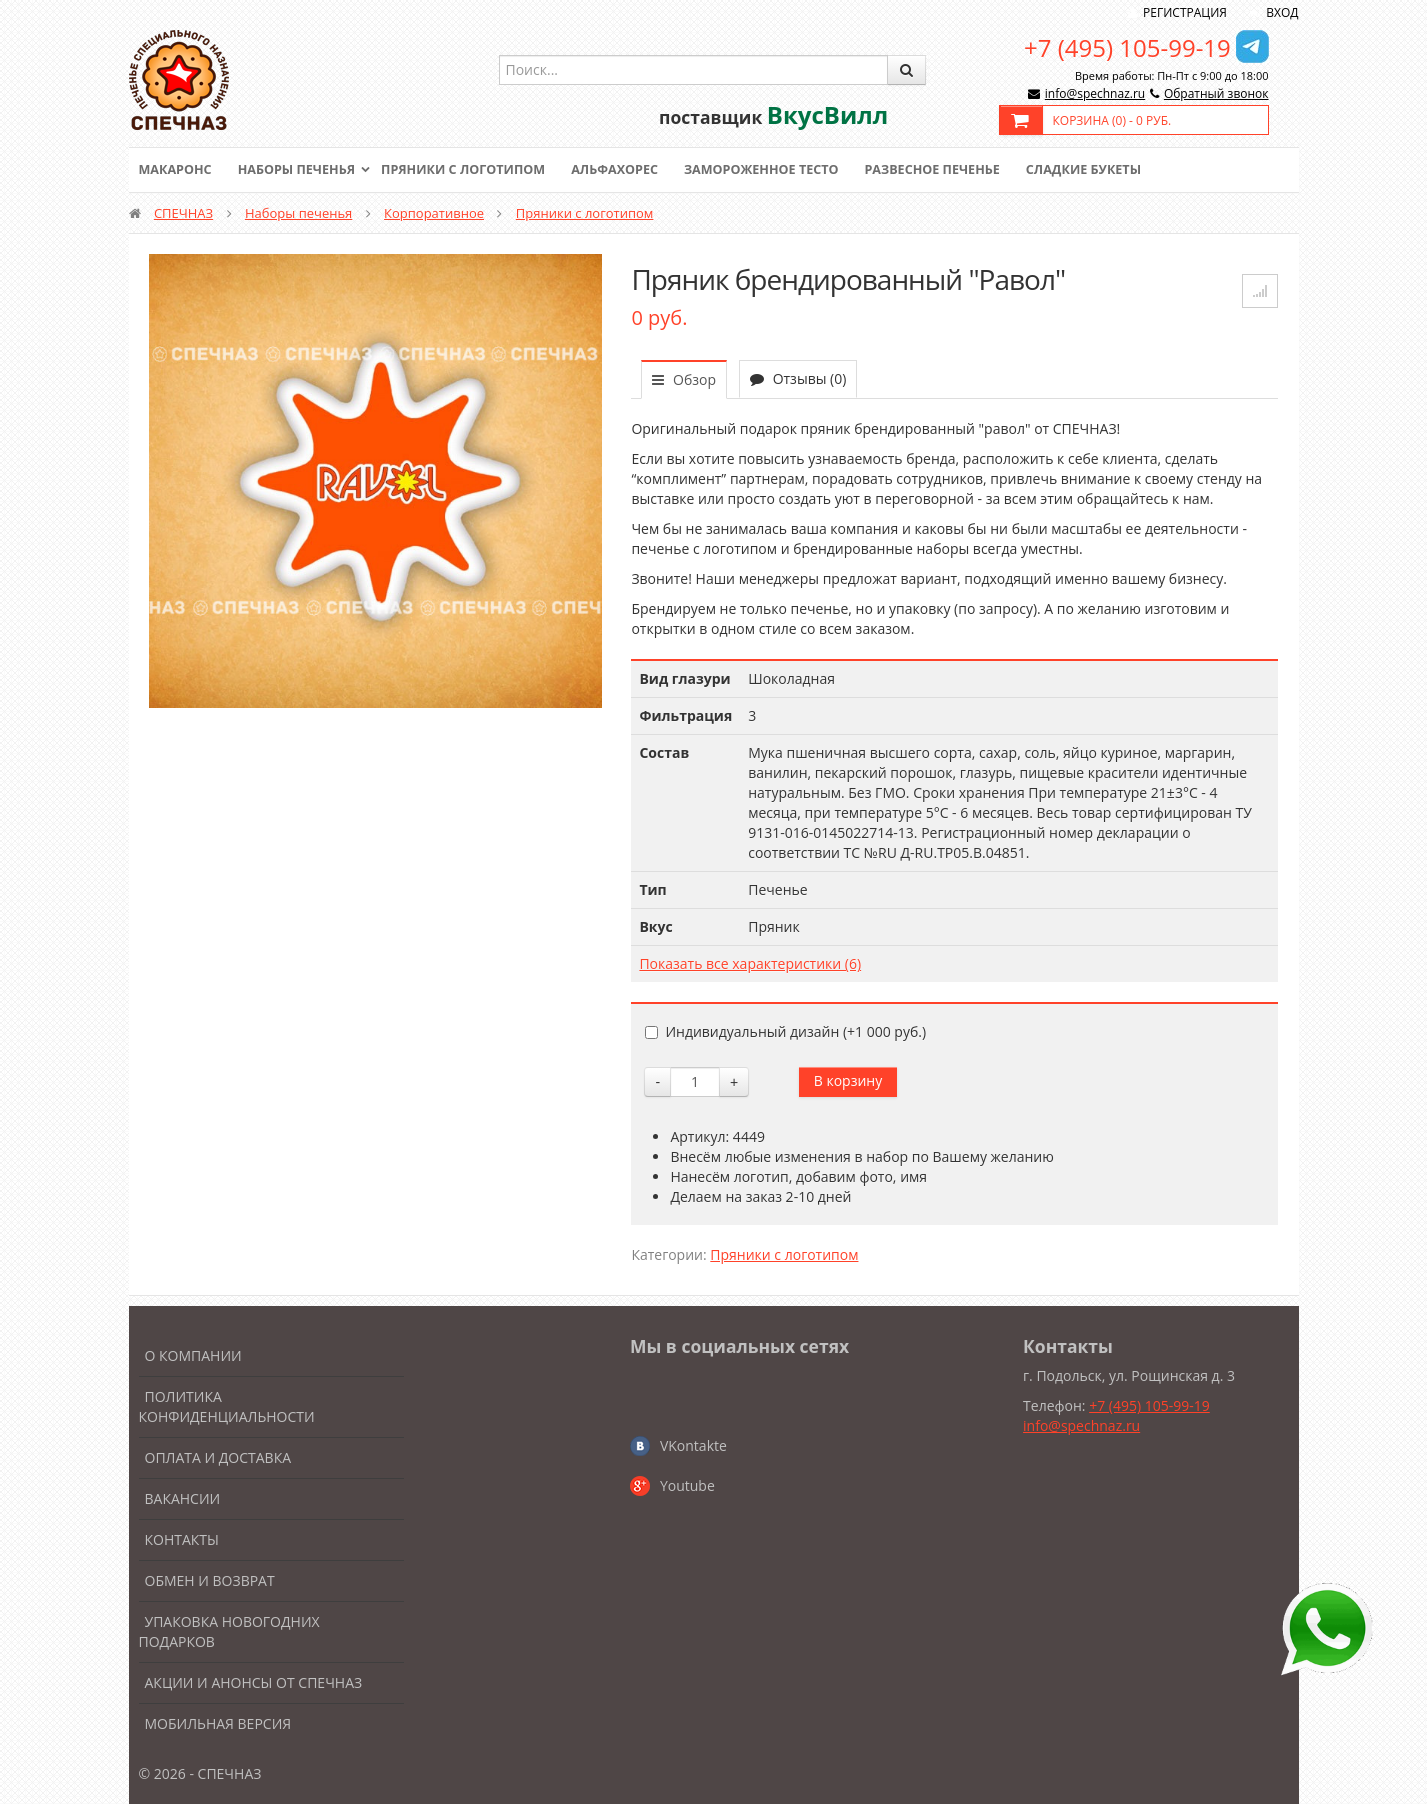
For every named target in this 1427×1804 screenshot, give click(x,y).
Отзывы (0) (798, 378)
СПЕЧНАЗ (183, 213)
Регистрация (1185, 12)
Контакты (182, 1539)
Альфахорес (628, 170)
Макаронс (177, 170)
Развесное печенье (955, 170)
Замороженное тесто (779, 170)
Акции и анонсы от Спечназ (254, 1682)
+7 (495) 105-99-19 (1127, 47)
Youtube (687, 1485)
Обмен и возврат (210, 1580)
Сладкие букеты (1110, 170)
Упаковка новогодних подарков (229, 1631)
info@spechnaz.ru (1095, 93)
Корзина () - (1112, 120)
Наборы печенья (300, 170)
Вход (1282, 12)
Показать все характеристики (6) (750, 963)
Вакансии (183, 1498)
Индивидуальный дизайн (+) (785, 1031)
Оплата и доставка (218, 1457)
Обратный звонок (1216, 93)
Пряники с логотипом (473, 170)
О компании (193, 1355)
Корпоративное (434, 213)
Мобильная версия (218, 1723)
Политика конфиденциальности (227, 1406)
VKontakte (693, 1445)
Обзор (684, 379)
